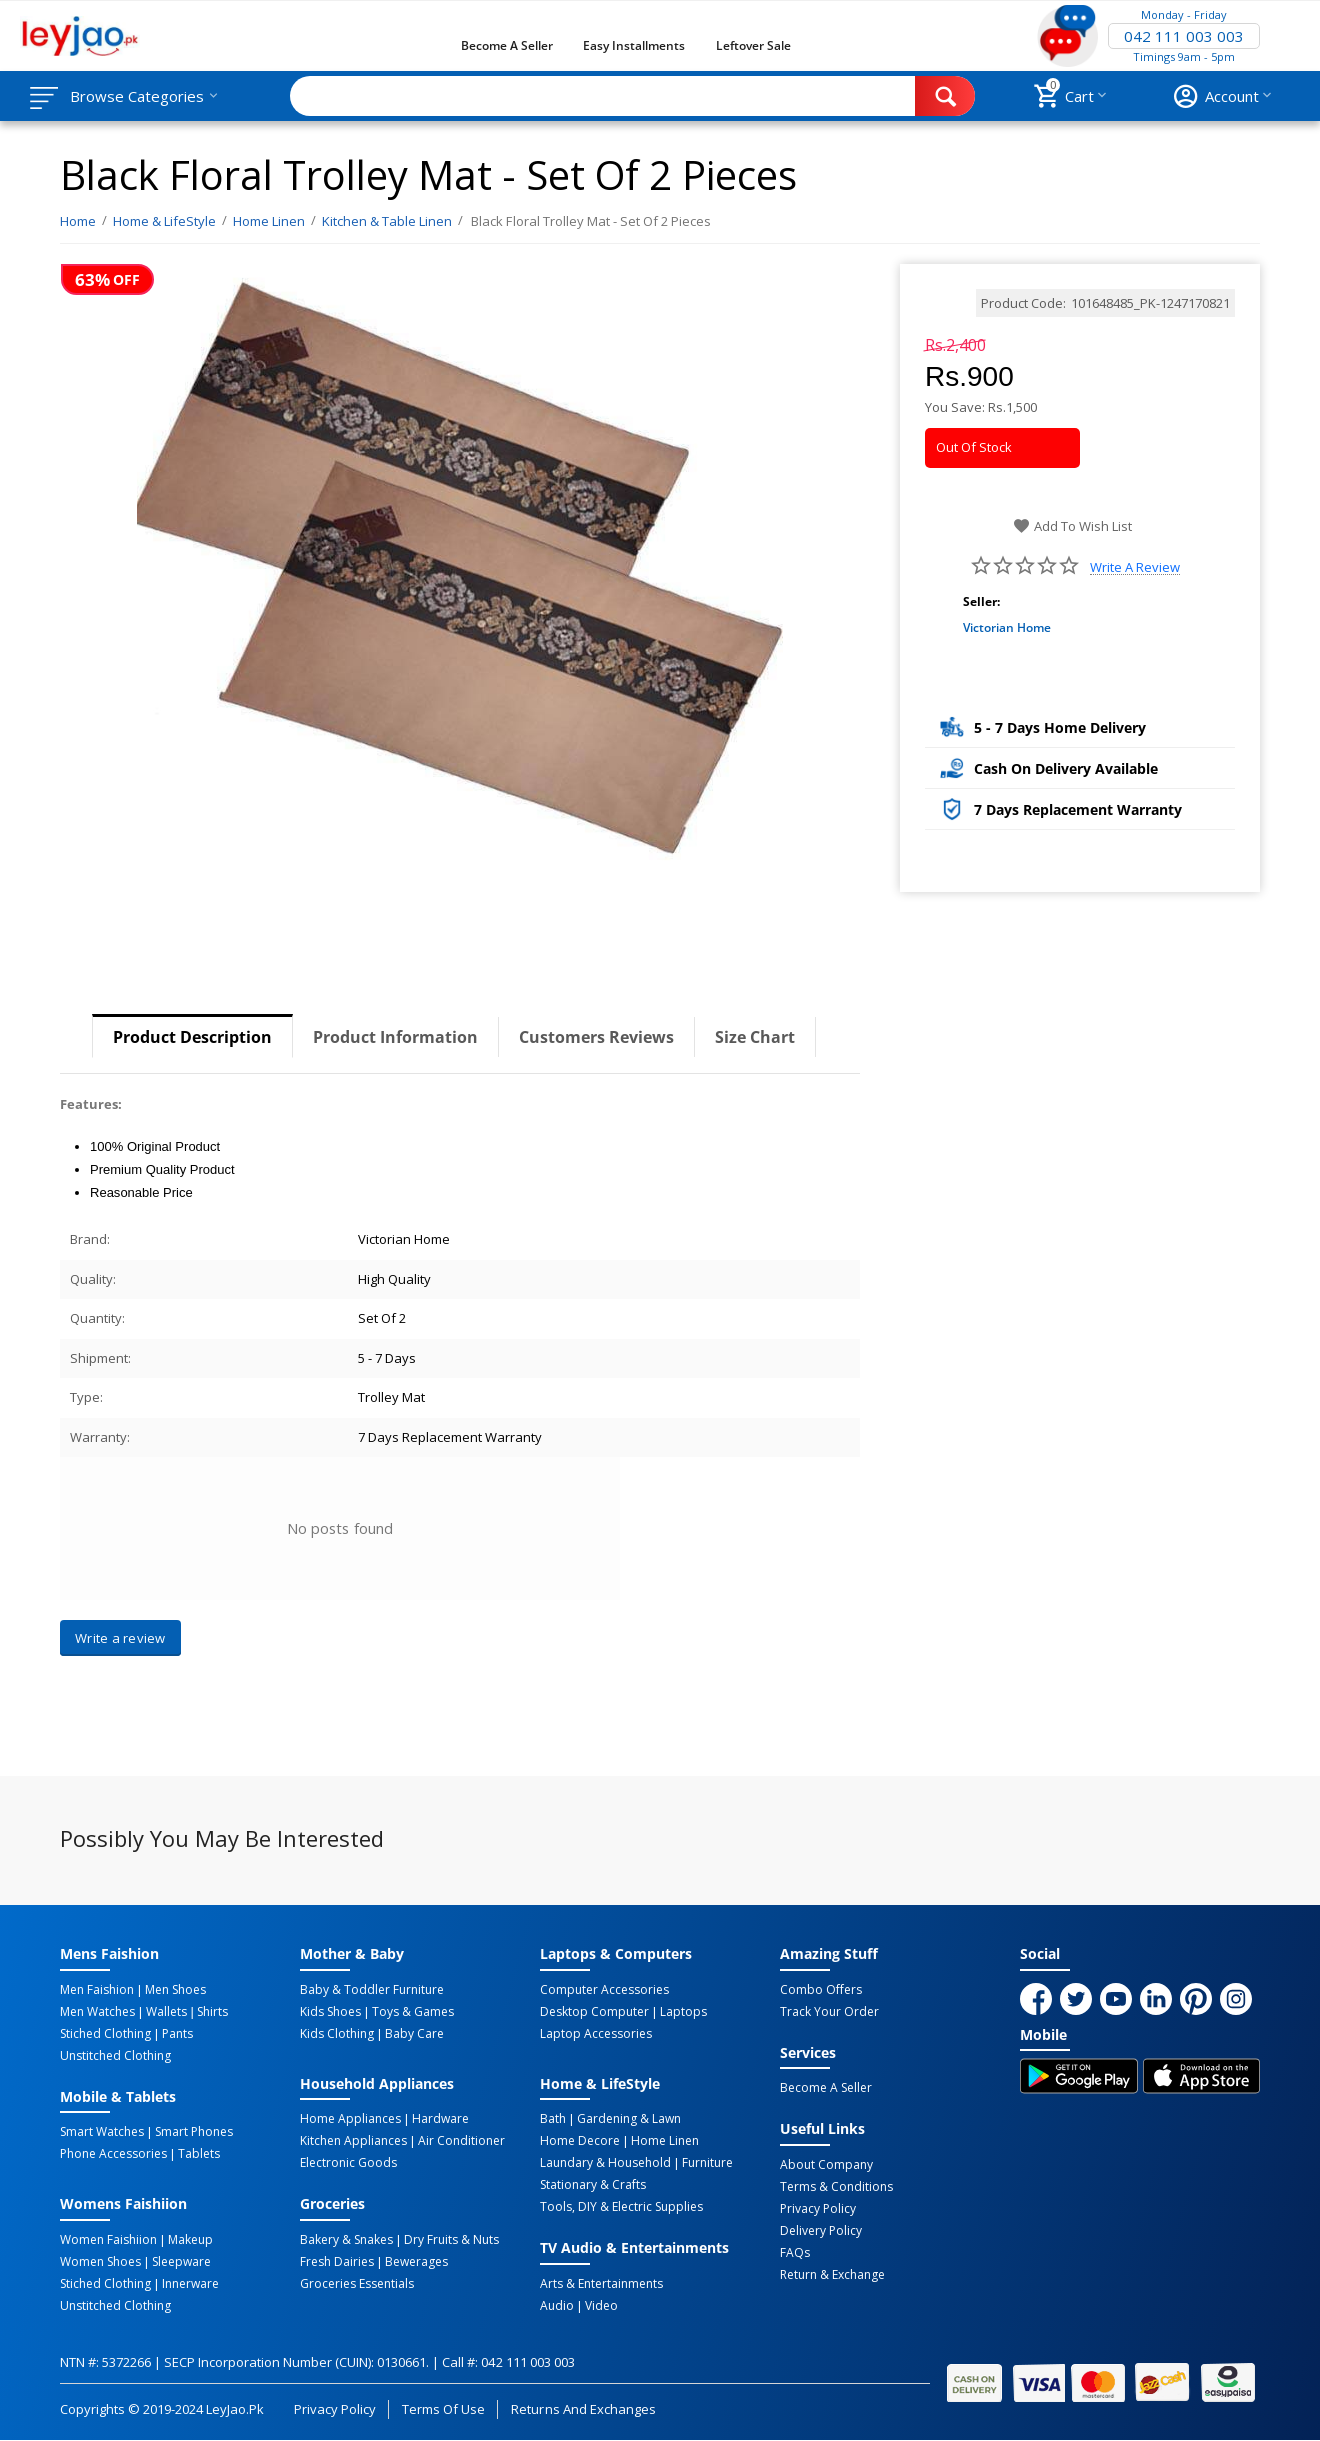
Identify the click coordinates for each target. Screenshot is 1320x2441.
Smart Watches (102, 2132)
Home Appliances (350, 2119)
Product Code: (1023, 303)
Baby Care (414, 2034)
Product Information (395, 1037)
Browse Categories (137, 96)
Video (601, 2306)
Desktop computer (594, 2012)
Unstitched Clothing (115, 2056)
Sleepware (181, 2262)
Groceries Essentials (357, 2284)
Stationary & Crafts (593, 2185)
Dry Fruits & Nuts (451, 2240)
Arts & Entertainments (601, 2284)
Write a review (1135, 567)
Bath (553, 2119)
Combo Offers (821, 1990)
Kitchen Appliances (353, 2141)
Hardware (440, 2119)
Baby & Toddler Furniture (372, 1990)
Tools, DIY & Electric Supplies (621, 2207)
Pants (177, 2034)
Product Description (192, 1037)
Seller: (981, 601)
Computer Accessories (604, 1990)
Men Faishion (97, 1990)
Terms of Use (443, 2409)
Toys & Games (413, 2012)
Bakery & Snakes (346, 2240)
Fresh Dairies (337, 2262)
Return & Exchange (832, 2275)
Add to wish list (1072, 526)
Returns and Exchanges (583, 2409)
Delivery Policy (821, 2231)
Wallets (166, 2012)
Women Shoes (100, 2262)
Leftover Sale (753, 45)
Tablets (199, 2154)
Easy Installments (634, 45)
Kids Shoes (330, 2012)
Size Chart (755, 1037)
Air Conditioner (461, 2141)
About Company (826, 2165)
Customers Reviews (596, 1037)
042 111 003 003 (1184, 36)
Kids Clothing (337, 2034)
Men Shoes (175, 1990)
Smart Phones (194, 2132)
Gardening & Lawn (629, 2119)
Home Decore (580, 2141)
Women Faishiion (108, 2240)
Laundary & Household (605, 2163)
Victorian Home (1007, 627)
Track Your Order (829, 2012)
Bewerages (416, 2262)
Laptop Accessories (596, 2034)
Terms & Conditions (836, 2187)
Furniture (707, 2163)
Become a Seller (507, 45)
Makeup (190, 2240)
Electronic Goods (348, 2163)
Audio (557, 2306)
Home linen (665, 2141)
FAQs (795, 2253)
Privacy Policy (818, 2209)
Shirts (212, 2012)
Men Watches (97, 2012)
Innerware (190, 2284)
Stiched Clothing (105, 2034)
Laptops (683, 2012)
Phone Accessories (113, 2154)
